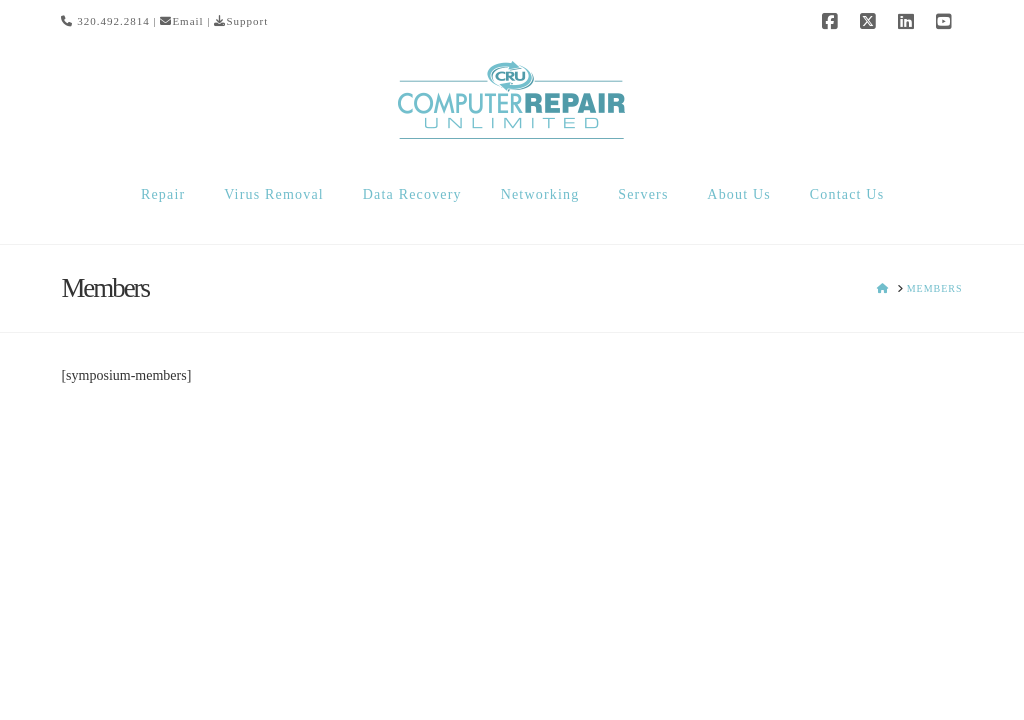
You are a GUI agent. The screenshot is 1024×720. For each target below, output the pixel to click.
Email (181, 21)
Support (241, 21)
